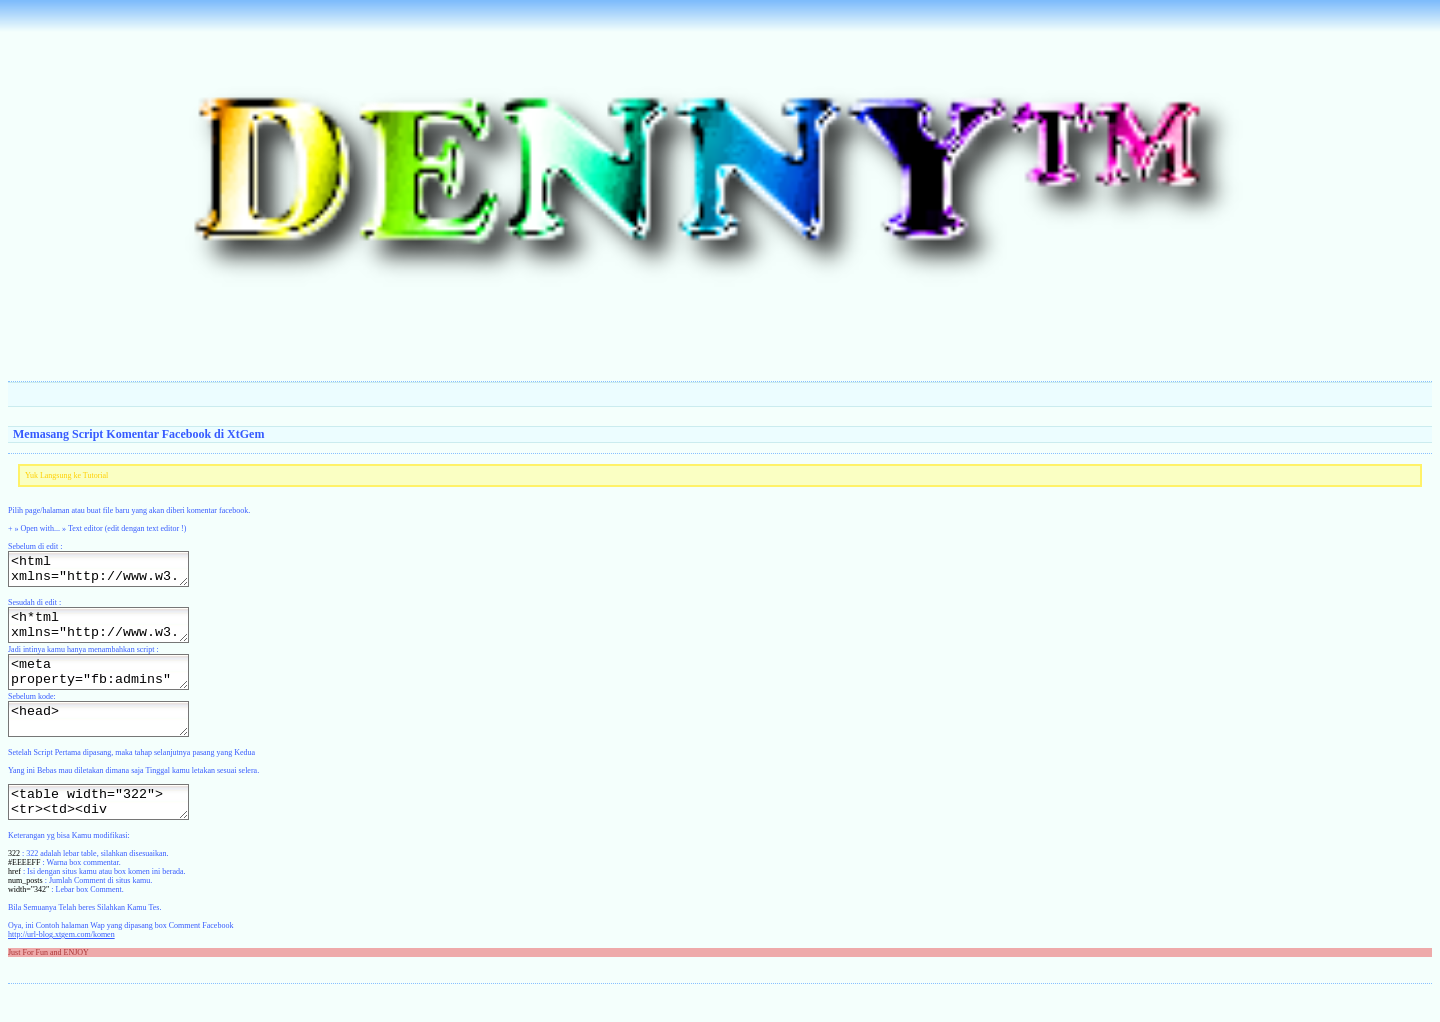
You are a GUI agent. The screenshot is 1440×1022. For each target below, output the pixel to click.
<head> (108, 740)
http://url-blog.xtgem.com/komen (61, 964)
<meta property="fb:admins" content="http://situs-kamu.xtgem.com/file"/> (108, 687)
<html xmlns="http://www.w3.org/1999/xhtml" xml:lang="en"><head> (108, 572)
